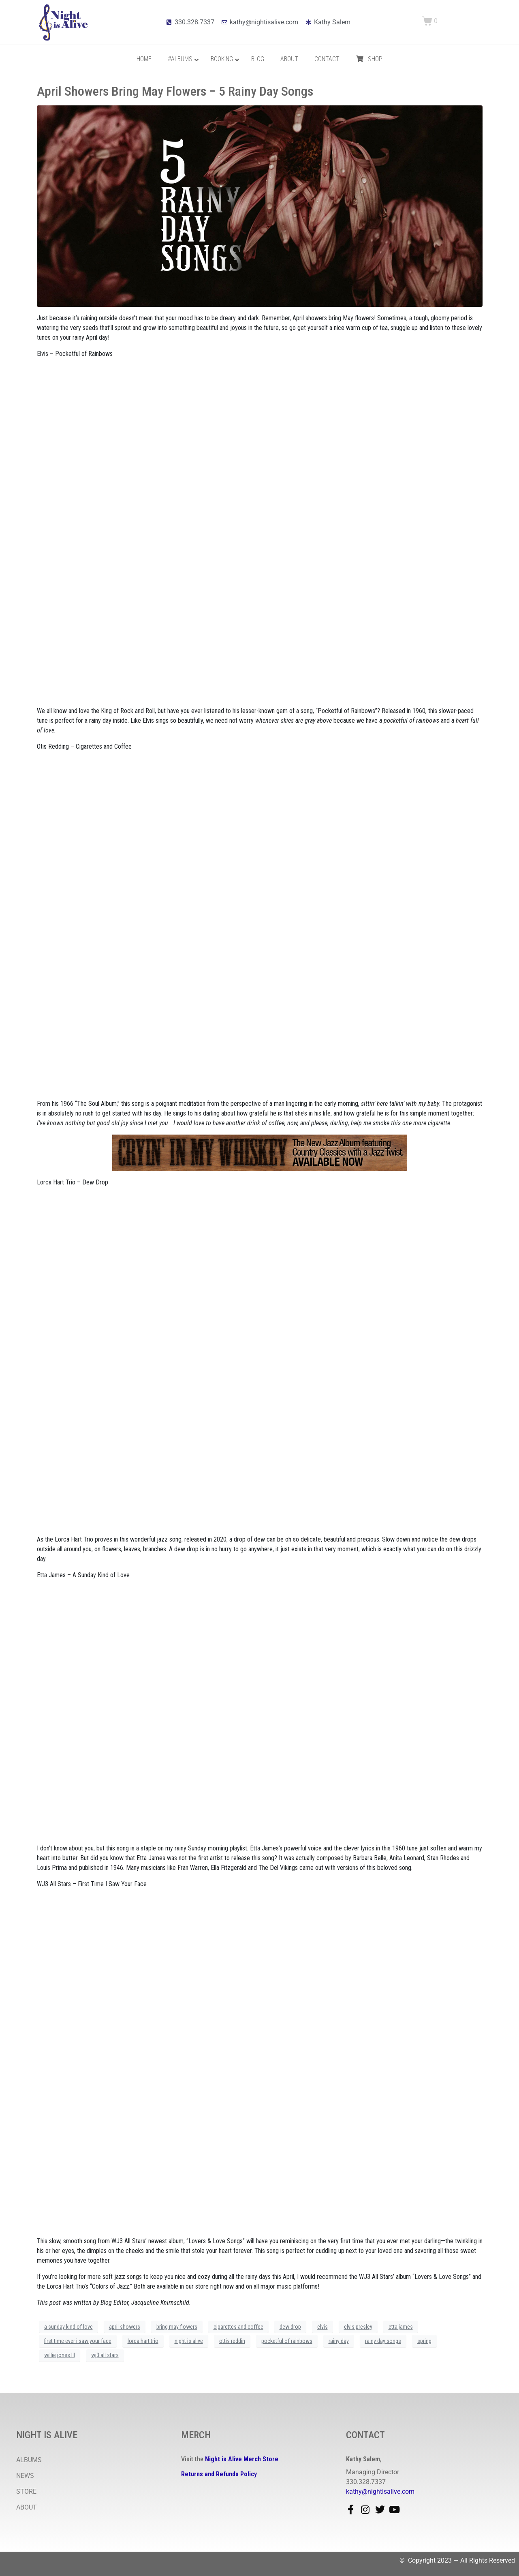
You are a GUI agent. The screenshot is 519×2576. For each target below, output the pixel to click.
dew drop (290, 2326)
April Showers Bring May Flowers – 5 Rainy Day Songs (175, 91)
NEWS (25, 2476)
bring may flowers (176, 2326)
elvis (322, 2326)
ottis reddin (232, 2341)
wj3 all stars (105, 2355)
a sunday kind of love (68, 2326)
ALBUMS (29, 2460)
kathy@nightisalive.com (380, 2491)
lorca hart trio (143, 2341)
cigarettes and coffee (238, 2326)
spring (424, 2341)
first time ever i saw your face (77, 2341)
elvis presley (358, 2326)
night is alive (189, 2341)
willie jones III (59, 2355)
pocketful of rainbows (286, 2341)
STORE (26, 2491)
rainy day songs (383, 2341)
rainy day (339, 2341)
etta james (401, 2326)
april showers (124, 2326)
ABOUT (26, 2507)
